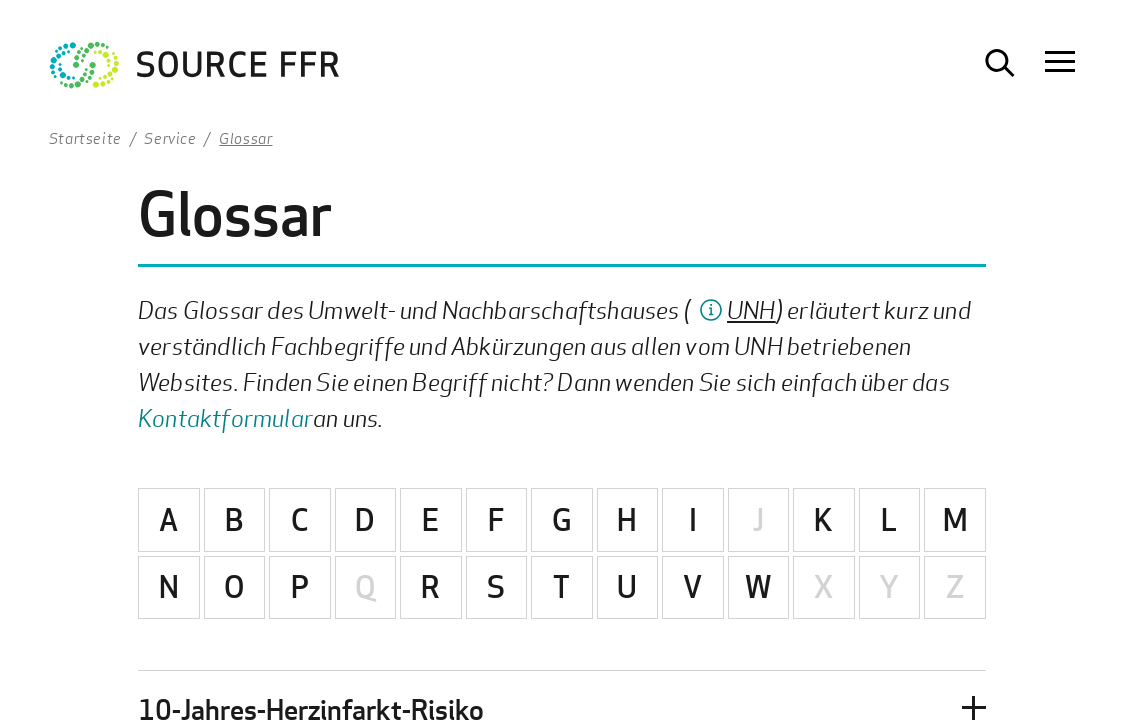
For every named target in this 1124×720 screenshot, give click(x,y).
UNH (751, 309)
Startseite (85, 138)
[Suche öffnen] (1000, 63)
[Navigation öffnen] (1060, 63)
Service (170, 138)
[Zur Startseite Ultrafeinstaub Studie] (195, 70)
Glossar (245, 138)
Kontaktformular (225, 417)
